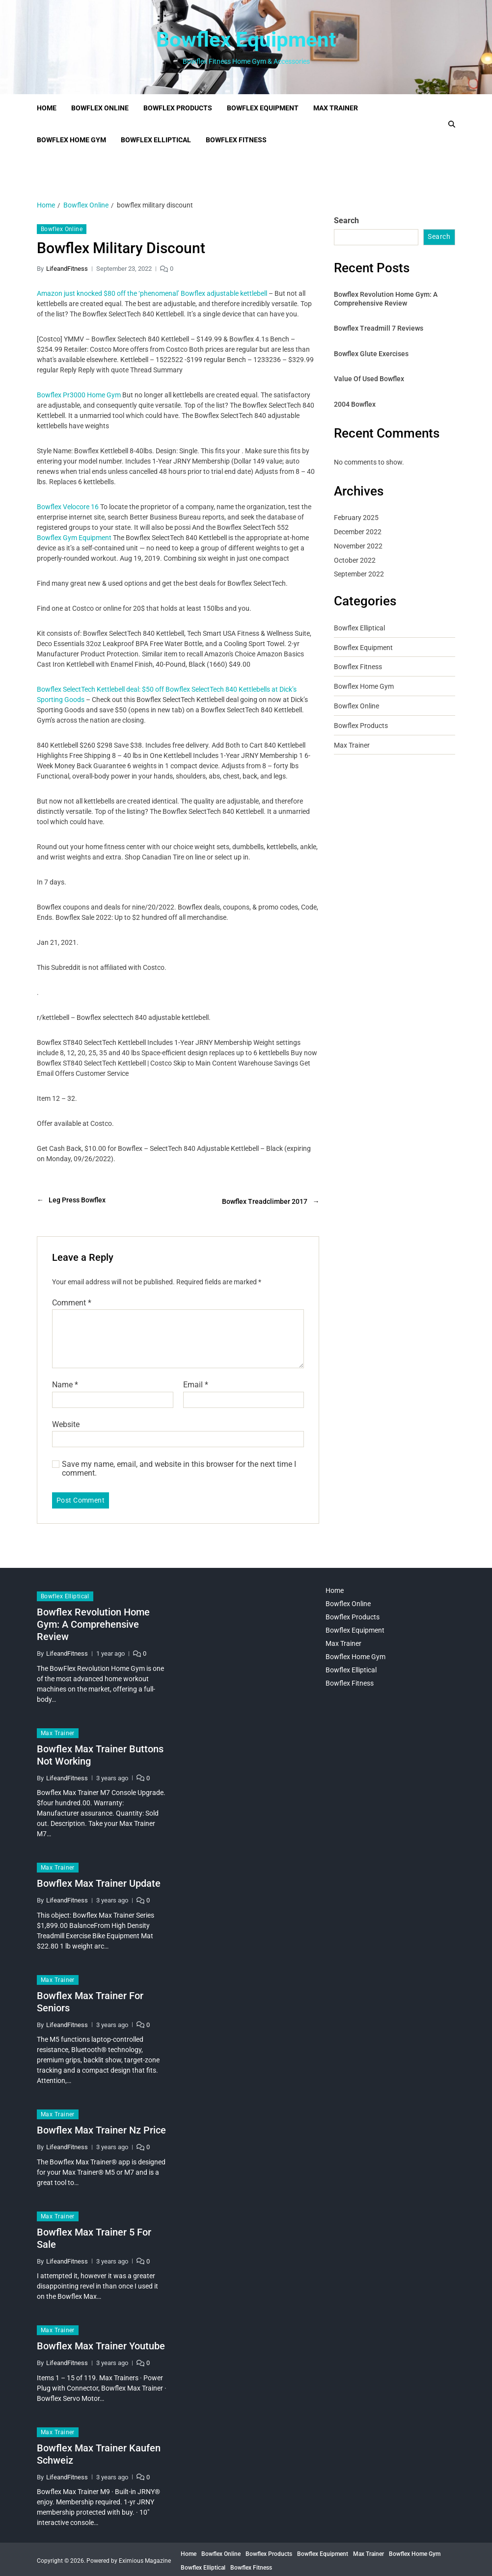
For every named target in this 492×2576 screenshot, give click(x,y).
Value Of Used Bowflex (369, 379)
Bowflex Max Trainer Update (99, 1880)
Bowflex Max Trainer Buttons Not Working (100, 1752)
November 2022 (358, 546)
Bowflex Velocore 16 (68, 507)
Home (46, 108)
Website (66, 1421)
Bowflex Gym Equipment (74, 538)
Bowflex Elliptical (156, 140)
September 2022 (359, 574)
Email (195, 1382)
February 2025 (356, 517)
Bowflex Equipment (246, 39)
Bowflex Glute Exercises (371, 354)
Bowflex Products (177, 108)
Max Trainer (335, 108)
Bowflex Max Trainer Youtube (101, 2343)
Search (346, 220)
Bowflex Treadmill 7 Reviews (378, 328)
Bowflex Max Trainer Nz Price (101, 2127)
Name (65, 1382)
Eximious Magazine (145, 2557)
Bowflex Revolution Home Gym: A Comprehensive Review (385, 298)
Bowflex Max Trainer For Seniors (90, 1998)
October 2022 (355, 560)
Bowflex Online (100, 108)
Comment (71, 1299)
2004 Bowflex (355, 404)
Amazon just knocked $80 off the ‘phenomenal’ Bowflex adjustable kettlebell (152, 293)
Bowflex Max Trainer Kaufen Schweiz (99, 2451)
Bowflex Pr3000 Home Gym (79, 395)
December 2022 (358, 532)
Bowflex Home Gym (71, 140)
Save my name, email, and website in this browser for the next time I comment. (179, 1465)
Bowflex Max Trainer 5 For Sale (94, 2235)
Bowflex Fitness (236, 140)
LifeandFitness (67, 268)
